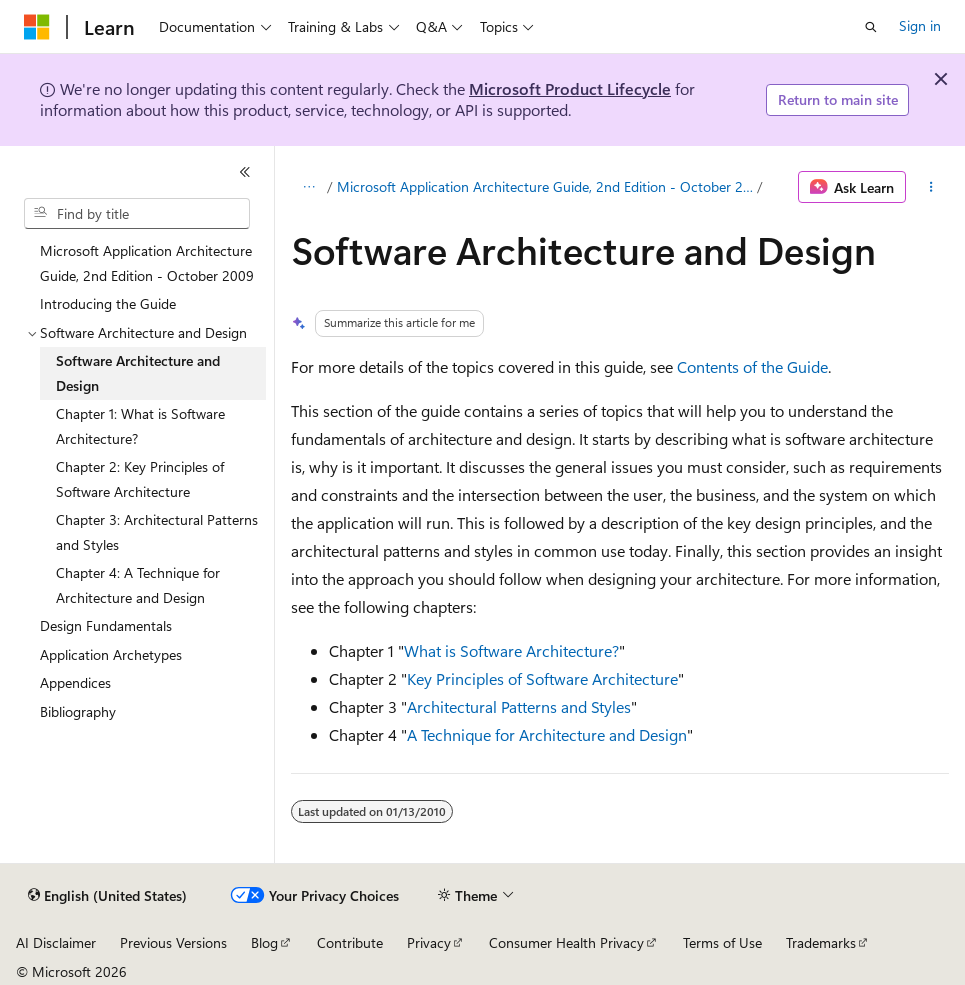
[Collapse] (245, 172)
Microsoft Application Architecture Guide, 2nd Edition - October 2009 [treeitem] (147, 263)
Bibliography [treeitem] (78, 711)
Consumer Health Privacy (566, 942)
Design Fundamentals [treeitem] (106, 625)
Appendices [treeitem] (75, 682)
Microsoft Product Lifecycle (570, 88)
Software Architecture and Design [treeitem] (138, 373)
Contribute (350, 942)
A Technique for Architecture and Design (547, 734)
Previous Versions (173, 942)
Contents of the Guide (752, 366)
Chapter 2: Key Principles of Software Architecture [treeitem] (140, 479)
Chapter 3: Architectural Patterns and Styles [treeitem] (157, 532)
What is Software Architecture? (511, 650)
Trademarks (821, 942)
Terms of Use (722, 942)
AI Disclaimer (56, 942)
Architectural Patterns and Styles (519, 706)
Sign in (920, 25)
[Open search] (871, 27)
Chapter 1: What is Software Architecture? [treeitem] (140, 426)
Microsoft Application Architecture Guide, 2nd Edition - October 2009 (545, 186)
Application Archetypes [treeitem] (111, 654)
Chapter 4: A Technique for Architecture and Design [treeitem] (138, 585)
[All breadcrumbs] (308, 187)
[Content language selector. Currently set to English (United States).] (107, 896)
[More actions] (931, 187)
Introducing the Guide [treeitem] (108, 303)
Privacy (429, 942)
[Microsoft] (37, 27)
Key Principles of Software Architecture (542, 678)
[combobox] (137, 214)
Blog (264, 942)
